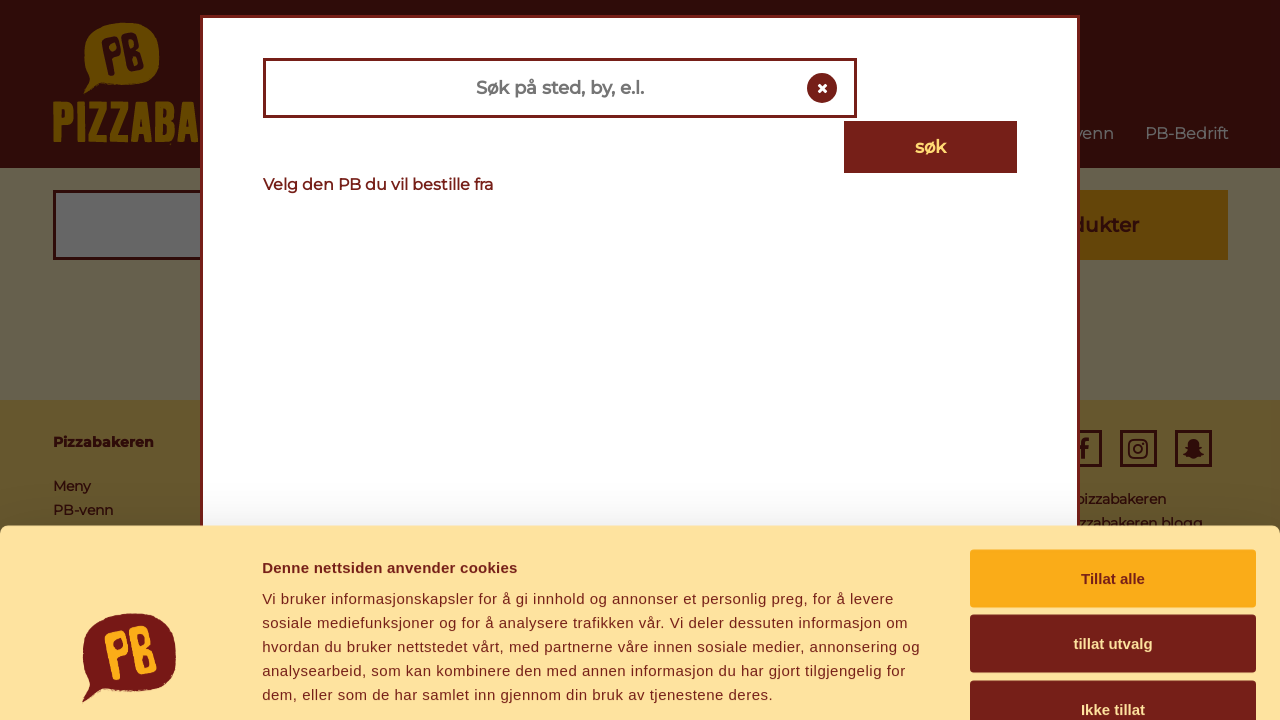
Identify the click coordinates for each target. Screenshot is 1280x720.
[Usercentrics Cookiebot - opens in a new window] (129, 681)
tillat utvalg (1112, 523)
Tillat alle (1113, 457)
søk (942, 88)
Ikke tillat (1113, 588)
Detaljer (1065, 680)
